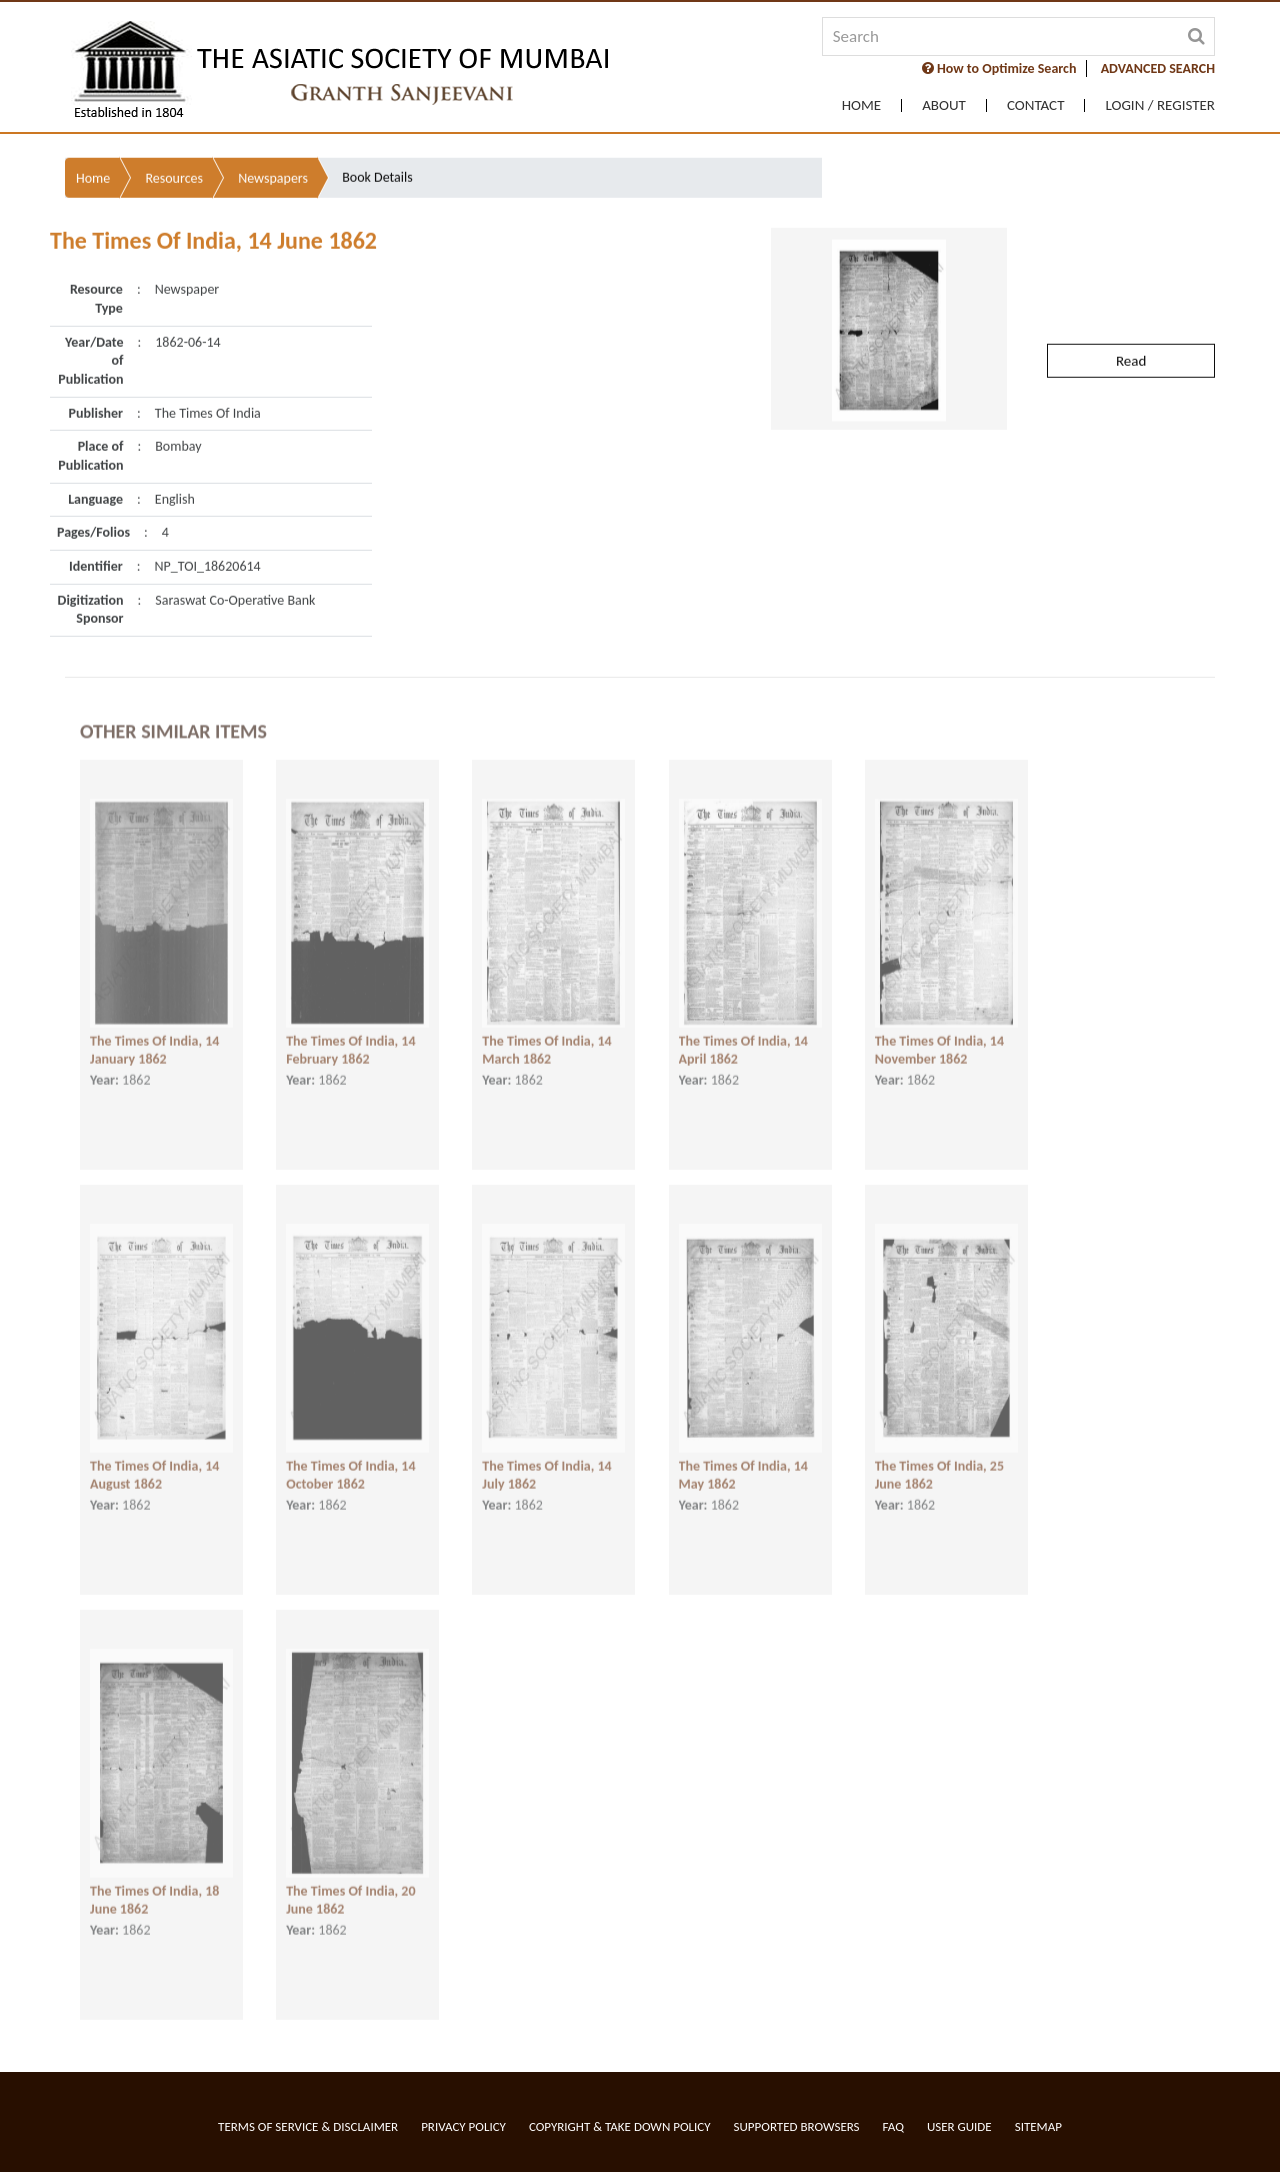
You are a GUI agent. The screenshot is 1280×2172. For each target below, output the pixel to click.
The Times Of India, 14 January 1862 (154, 1032)
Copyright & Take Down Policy (620, 2126)
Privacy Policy (463, 2126)
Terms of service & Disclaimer (308, 2126)
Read (1131, 307)
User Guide (959, 2126)
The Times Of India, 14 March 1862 (546, 1032)
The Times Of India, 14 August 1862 (154, 1457)
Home (861, 105)
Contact (1036, 105)
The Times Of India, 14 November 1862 (939, 1032)
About (944, 105)
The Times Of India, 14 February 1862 (350, 1032)
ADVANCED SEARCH (1158, 68)
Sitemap (1038, 2126)
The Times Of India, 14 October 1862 (350, 1457)
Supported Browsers (797, 2126)
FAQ (893, 2126)
